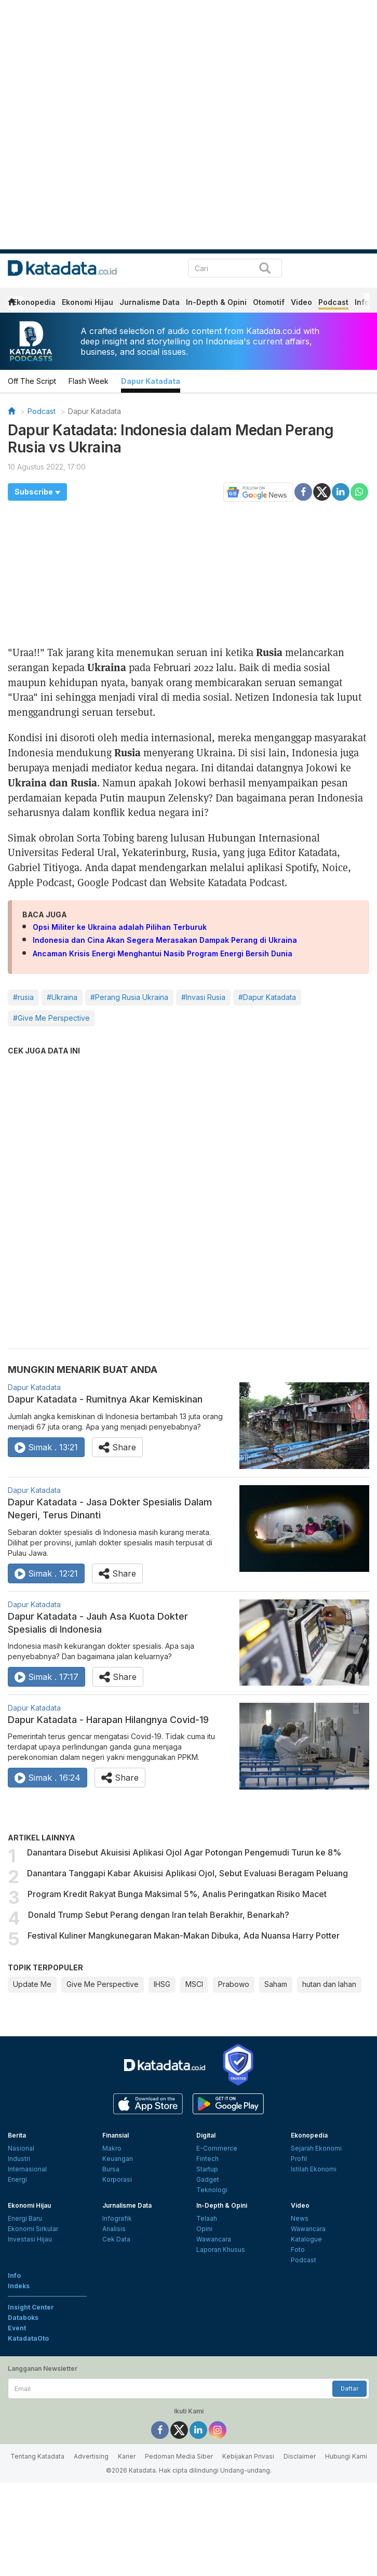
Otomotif (269, 302)
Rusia (269, 651)
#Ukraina (62, 997)
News (299, 2218)
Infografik (117, 2218)
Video (301, 302)
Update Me (32, 1984)
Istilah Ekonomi (313, 2169)
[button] (37, 492)
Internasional (27, 2169)
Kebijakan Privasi (248, 2456)
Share (117, 1447)
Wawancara (213, 2239)
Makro (112, 2148)
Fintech (207, 2159)
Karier (127, 2456)
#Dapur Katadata (267, 997)
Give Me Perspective (102, 1984)
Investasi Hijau (30, 2239)
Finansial (115, 2135)
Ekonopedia (34, 302)
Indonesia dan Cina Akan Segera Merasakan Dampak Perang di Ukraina (165, 940)
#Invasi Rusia (203, 997)
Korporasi (117, 2179)
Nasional (21, 2148)
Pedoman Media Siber (179, 2456)
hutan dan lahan (329, 1984)
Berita (17, 2135)
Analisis (114, 2229)
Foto (298, 2249)
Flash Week (89, 381)
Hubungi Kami (346, 2456)
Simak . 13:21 (46, 1447)
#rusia (23, 997)
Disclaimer (300, 2456)
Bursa (110, 2169)
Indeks (19, 2286)
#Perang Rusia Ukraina (129, 997)
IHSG (162, 1984)
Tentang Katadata (37, 2456)
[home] (11, 304)
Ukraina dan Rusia (52, 782)
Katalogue (306, 2239)
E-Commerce (216, 2148)
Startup (207, 2169)
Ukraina (106, 666)
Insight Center (31, 2307)
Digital (206, 2135)
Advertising (91, 2456)
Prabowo (233, 1984)
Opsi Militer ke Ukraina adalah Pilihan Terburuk (120, 927)
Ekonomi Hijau (87, 302)
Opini (204, 2229)
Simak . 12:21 (46, 1573)
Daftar (349, 2388)
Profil (299, 2159)
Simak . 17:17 (46, 1677)
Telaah (206, 2218)
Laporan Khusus (220, 2249)
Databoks (23, 2317)
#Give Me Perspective (51, 1017)
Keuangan (117, 2159)
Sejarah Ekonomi (316, 2148)
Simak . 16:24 (47, 1777)
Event (17, 2328)
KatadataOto (28, 2338)
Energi (17, 2179)
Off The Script (32, 381)
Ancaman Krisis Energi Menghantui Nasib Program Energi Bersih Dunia (162, 953)
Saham (275, 1984)
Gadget (207, 2179)
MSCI (194, 1984)
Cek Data (116, 2239)
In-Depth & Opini (216, 302)
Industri (19, 2159)
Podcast (333, 302)
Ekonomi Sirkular (33, 2229)
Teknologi (211, 2190)
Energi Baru (25, 2218)
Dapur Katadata (150, 381)
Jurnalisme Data (149, 302)
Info (362, 302)
